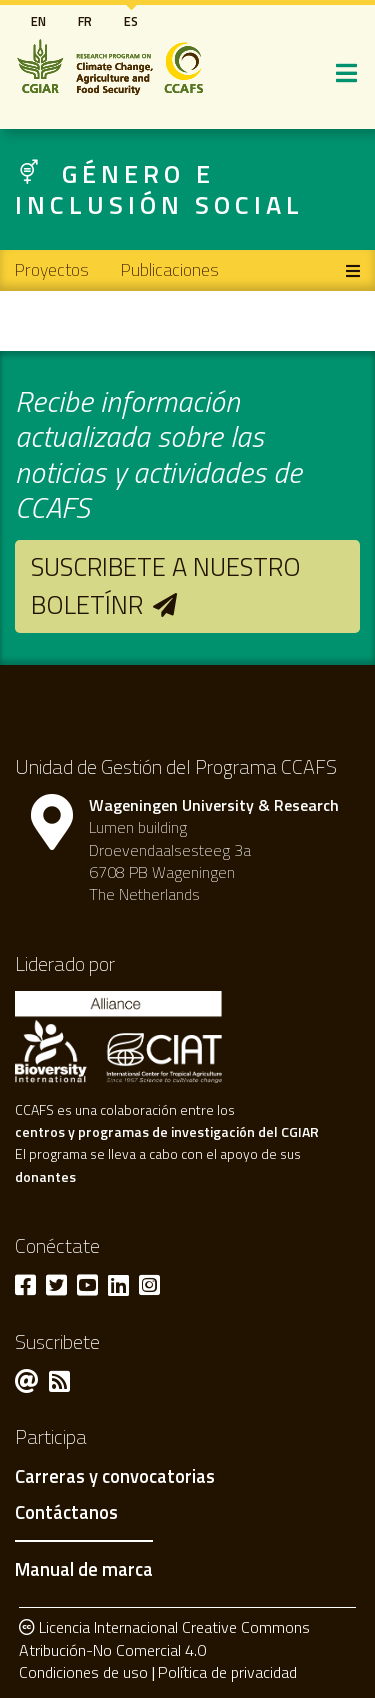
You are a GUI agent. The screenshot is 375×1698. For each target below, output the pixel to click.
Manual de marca (84, 1569)
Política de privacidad (227, 1672)
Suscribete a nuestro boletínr (166, 585)
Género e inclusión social (159, 189)
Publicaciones (170, 269)
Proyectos (52, 269)
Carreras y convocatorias (115, 1477)
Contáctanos (66, 1513)
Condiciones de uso (83, 1672)
